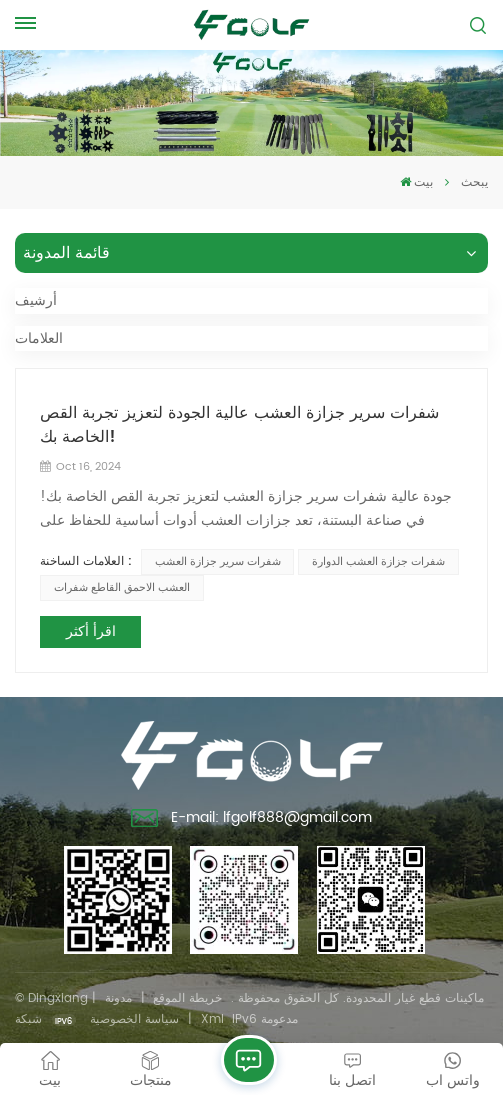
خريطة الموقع (187, 998)
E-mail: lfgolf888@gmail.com (251, 820)
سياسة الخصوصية (134, 1019)
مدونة (118, 998)
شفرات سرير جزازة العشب (218, 562)
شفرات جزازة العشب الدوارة (378, 562)
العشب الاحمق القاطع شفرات (122, 588)
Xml (212, 1019)
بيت (416, 182)
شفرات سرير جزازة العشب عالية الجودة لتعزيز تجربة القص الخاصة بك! (239, 425)
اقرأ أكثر (91, 631)
